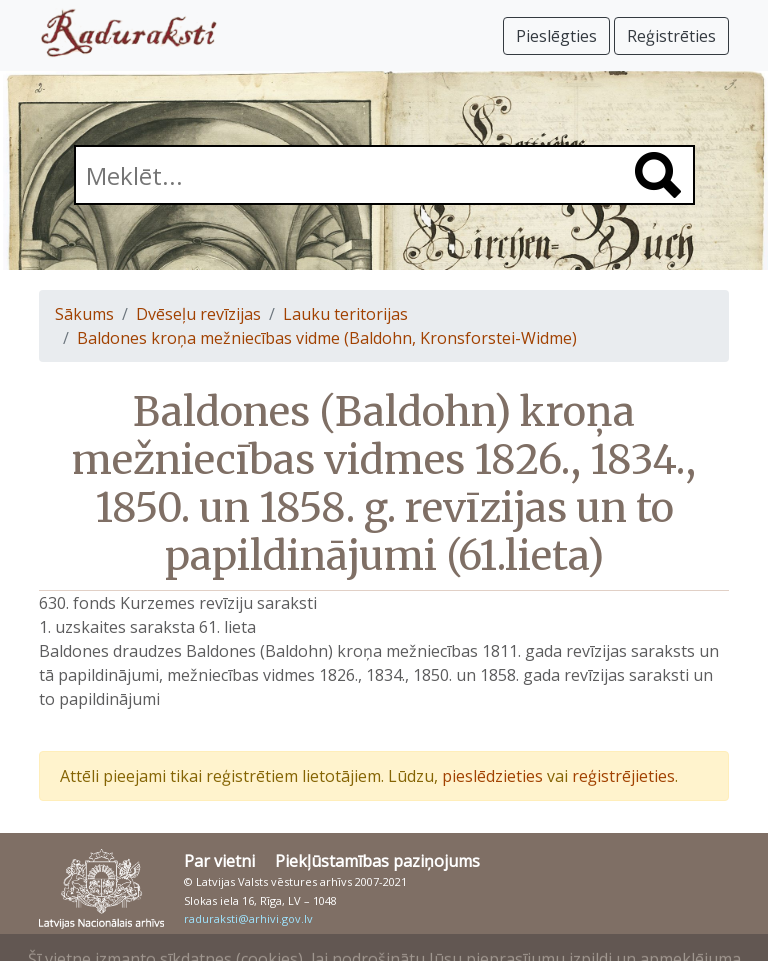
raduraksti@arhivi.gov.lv (248, 918)
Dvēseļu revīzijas (198, 314)
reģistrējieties (623, 776)
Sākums (84, 314)
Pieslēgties (556, 36)
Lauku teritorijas (345, 314)
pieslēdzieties (492, 776)
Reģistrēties (671, 36)
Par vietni (219, 861)
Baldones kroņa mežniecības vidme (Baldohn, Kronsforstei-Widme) (327, 338)
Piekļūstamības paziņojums (377, 861)
